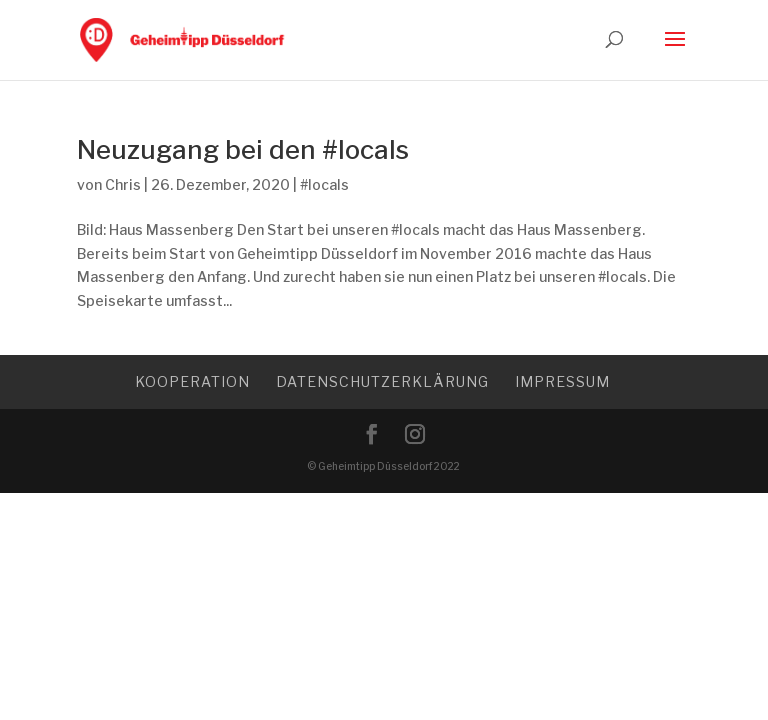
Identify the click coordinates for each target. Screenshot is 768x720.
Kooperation (192, 381)
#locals (324, 184)
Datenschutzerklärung (382, 381)
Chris (123, 184)
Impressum (562, 381)
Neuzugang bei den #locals (243, 149)
